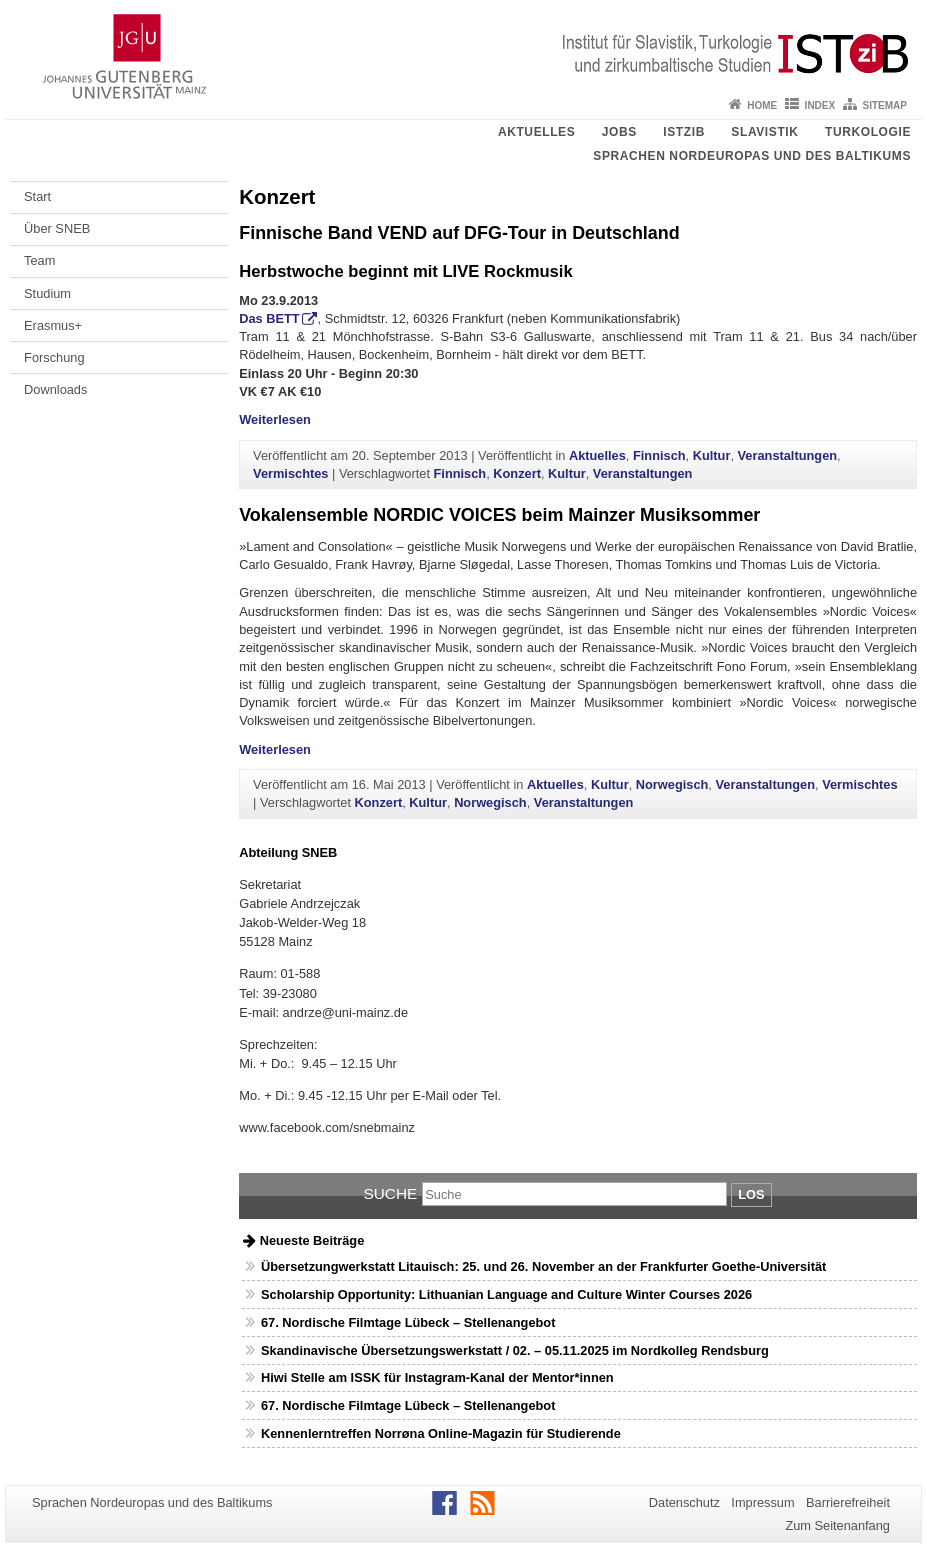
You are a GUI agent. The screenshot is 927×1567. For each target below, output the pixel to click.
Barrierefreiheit (848, 1502)
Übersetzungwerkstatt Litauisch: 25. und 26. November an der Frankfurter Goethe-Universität (543, 1266)
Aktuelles (536, 132)
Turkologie (868, 132)
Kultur (712, 455)
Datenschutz (684, 1502)
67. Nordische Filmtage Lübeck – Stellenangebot (408, 1322)
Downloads (55, 389)
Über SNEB (57, 228)
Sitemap (885, 105)
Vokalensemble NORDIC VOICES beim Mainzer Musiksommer (499, 515)
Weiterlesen (275, 419)
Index (820, 105)
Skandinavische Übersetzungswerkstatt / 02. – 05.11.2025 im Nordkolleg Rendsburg (515, 1350)
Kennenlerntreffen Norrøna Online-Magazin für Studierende (441, 1433)
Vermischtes (290, 473)
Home (762, 105)
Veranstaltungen (788, 455)
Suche (390, 1193)
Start (37, 196)
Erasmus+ (53, 325)
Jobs (619, 132)
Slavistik (764, 132)
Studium (47, 293)
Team (39, 260)
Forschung (54, 357)
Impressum (762, 1502)
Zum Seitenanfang (837, 1525)
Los (751, 1194)
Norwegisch (672, 784)
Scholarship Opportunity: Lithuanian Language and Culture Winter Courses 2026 (506, 1294)
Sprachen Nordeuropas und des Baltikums (752, 156)
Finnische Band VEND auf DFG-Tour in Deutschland (459, 233)
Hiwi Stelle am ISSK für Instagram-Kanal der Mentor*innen (437, 1377)
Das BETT (269, 318)
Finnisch (659, 455)
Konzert (517, 473)
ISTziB (684, 132)
